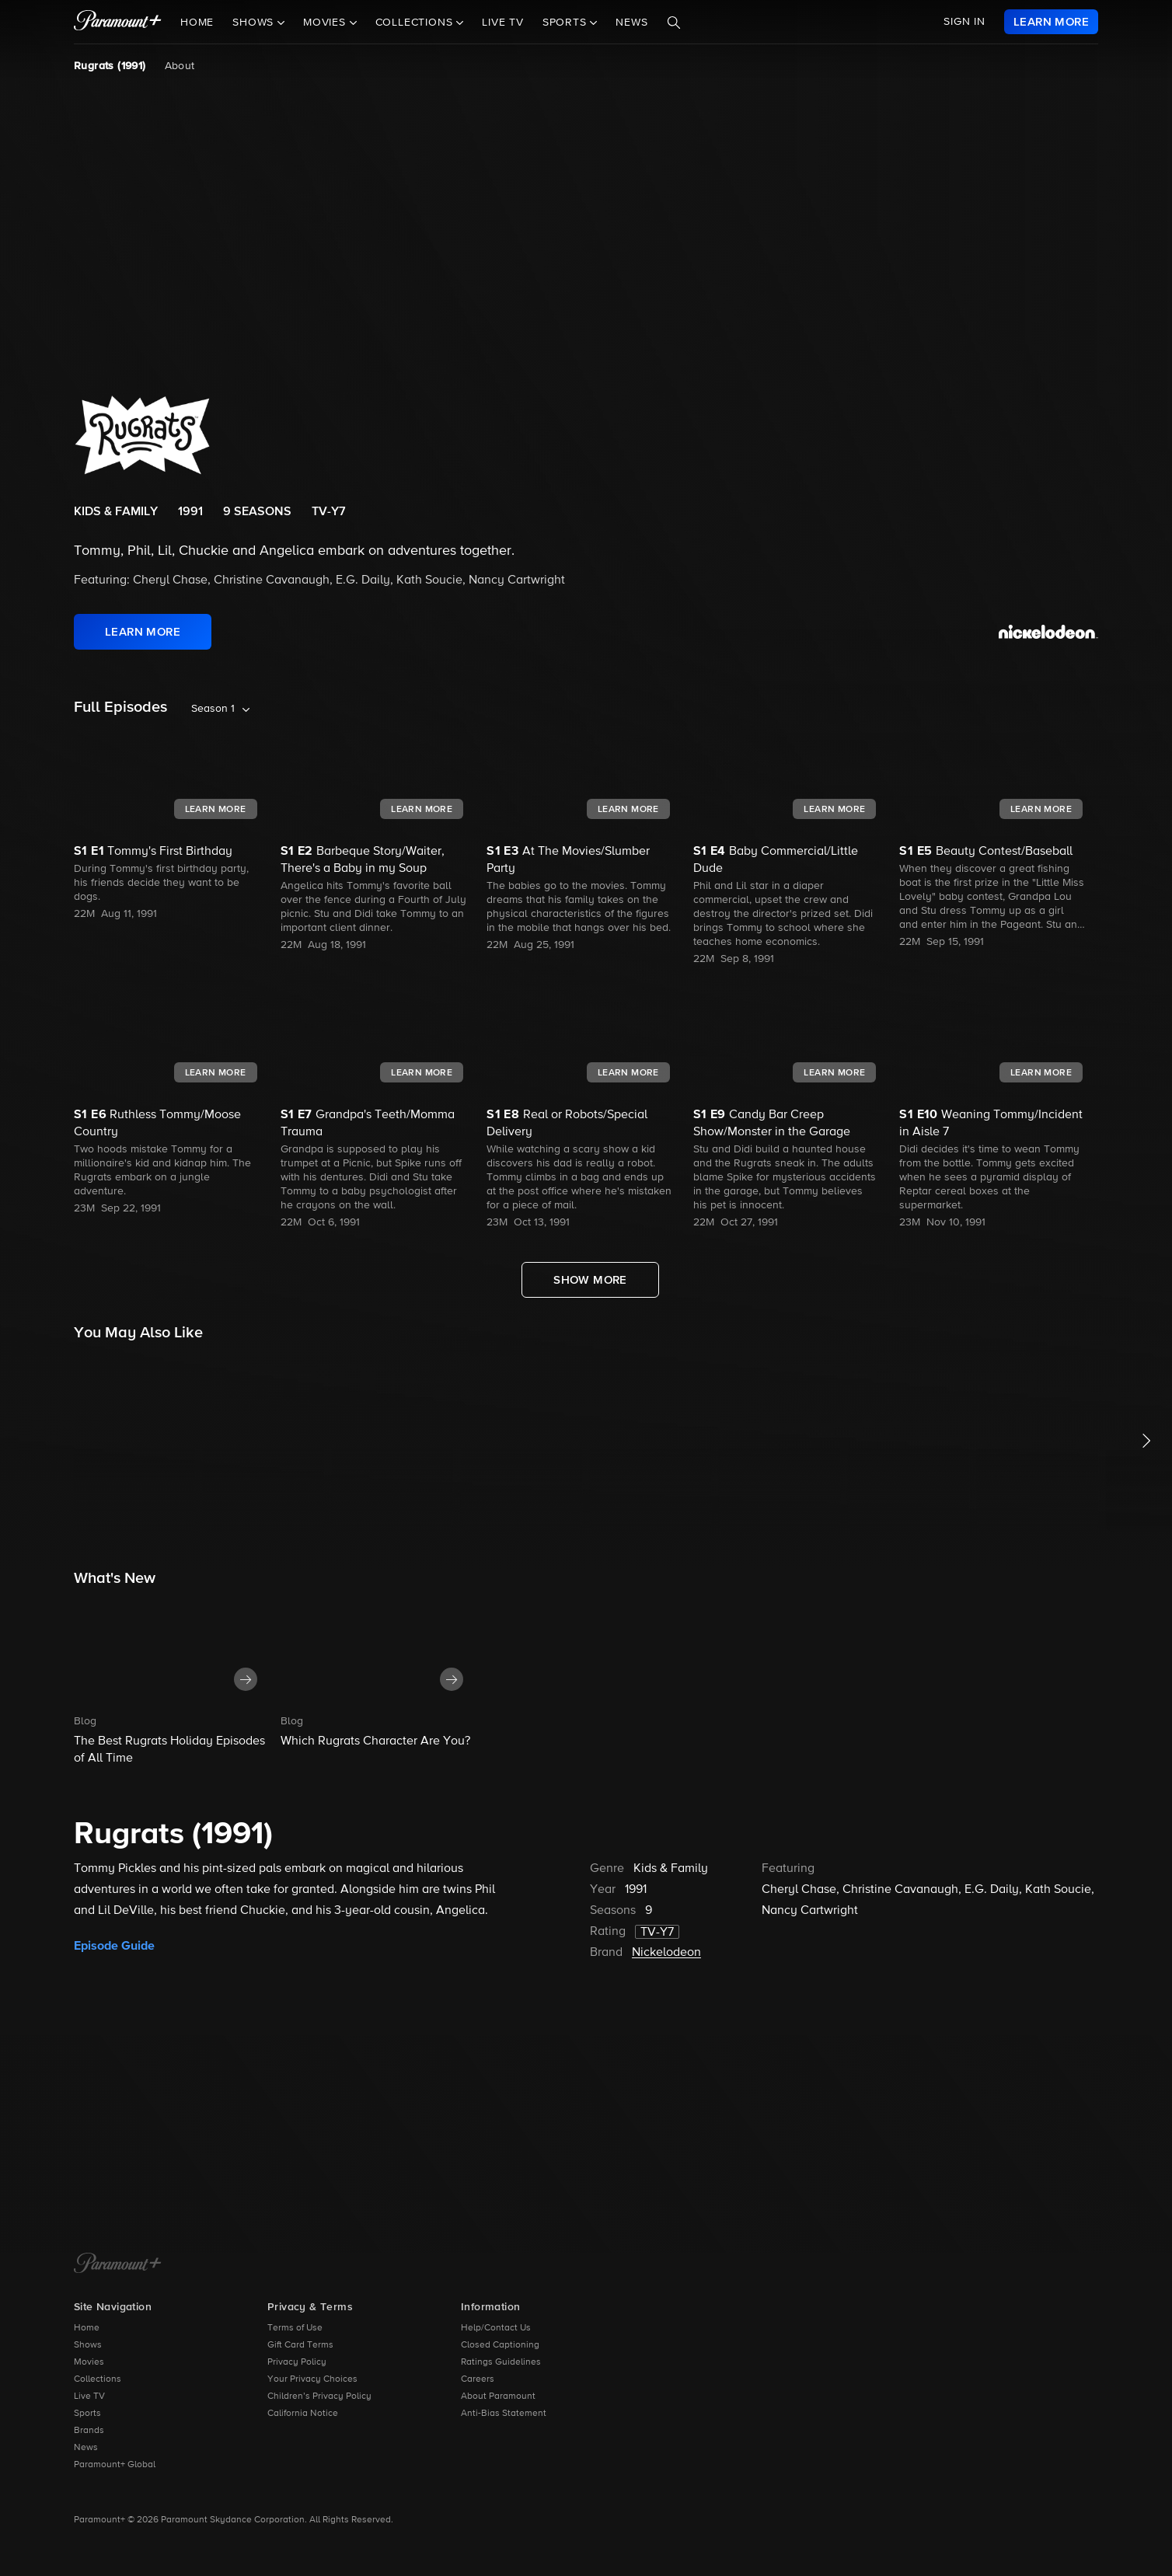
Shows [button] (254, 22)
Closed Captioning (500, 2345)
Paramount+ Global (114, 2465)
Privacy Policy (296, 2362)
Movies (89, 2362)
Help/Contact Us (496, 2328)
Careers (477, 2379)
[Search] (674, 23)
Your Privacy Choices (312, 2379)
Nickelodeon (666, 1953)
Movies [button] (326, 22)
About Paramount (498, 2396)
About (180, 66)
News (631, 22)
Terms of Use (295, 2328)
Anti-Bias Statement (503, 2413)
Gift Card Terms (300, 2345)
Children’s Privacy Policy (319, 2396)
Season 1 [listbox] (213, 708)
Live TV (503, 22)
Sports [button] (566, 22)
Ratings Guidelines (501, 2362)
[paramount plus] (118, 21)
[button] (173, 1681)
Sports (87, 2413)
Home (197, 22)
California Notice (302, 2413)
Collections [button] (416, 22)
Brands (89, 2430)
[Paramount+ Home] (118, 2264)
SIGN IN (964, 21)
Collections (97, 2379)
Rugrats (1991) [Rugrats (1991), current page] (110, 66)
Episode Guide (114, 1946)
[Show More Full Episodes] (590, 1280)
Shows (88, 2345)
